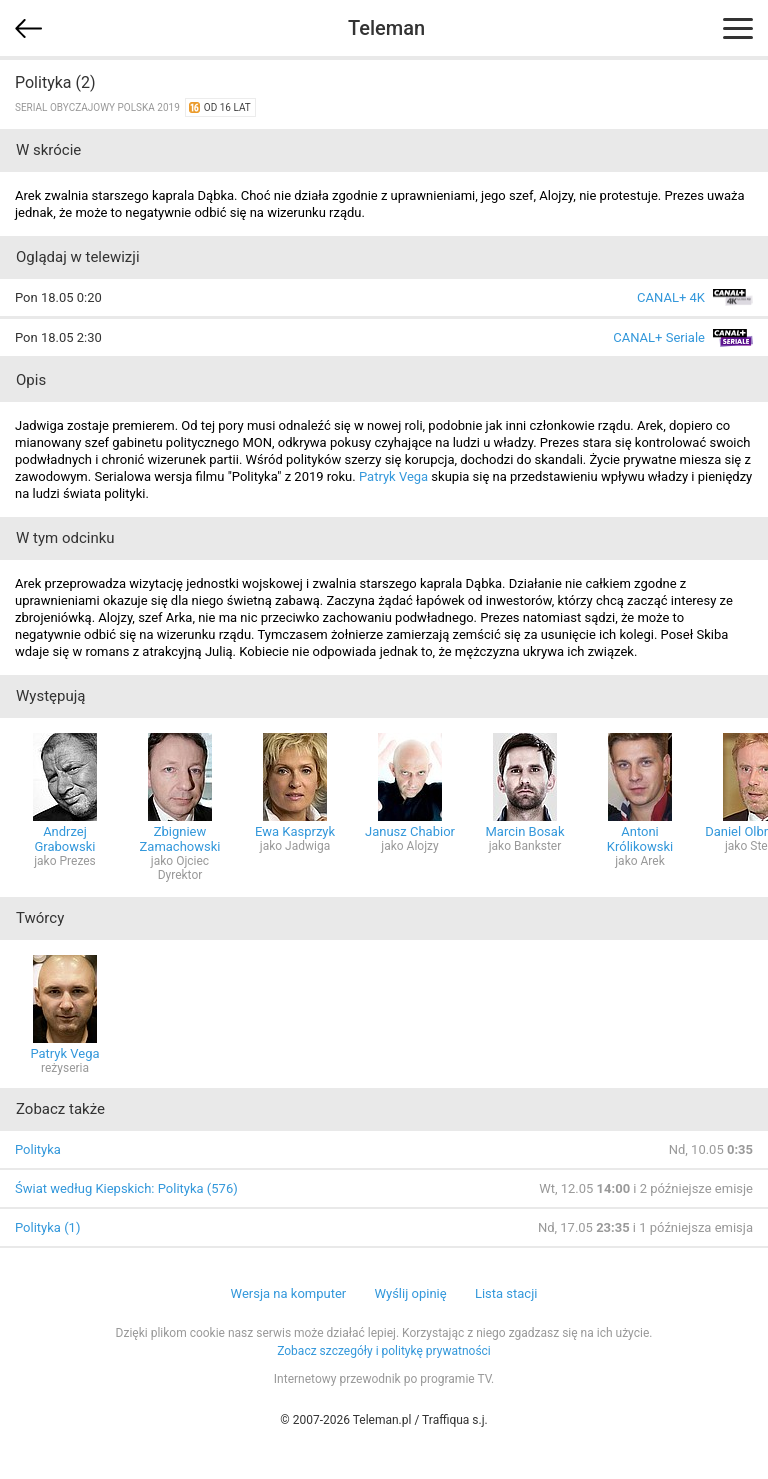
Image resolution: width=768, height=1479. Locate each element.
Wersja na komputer (289, 1293)
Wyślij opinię (410, 1293)
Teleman (386, 28)
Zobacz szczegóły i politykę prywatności (384, 1351)
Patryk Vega (393, 476)
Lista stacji (506, 1293)
